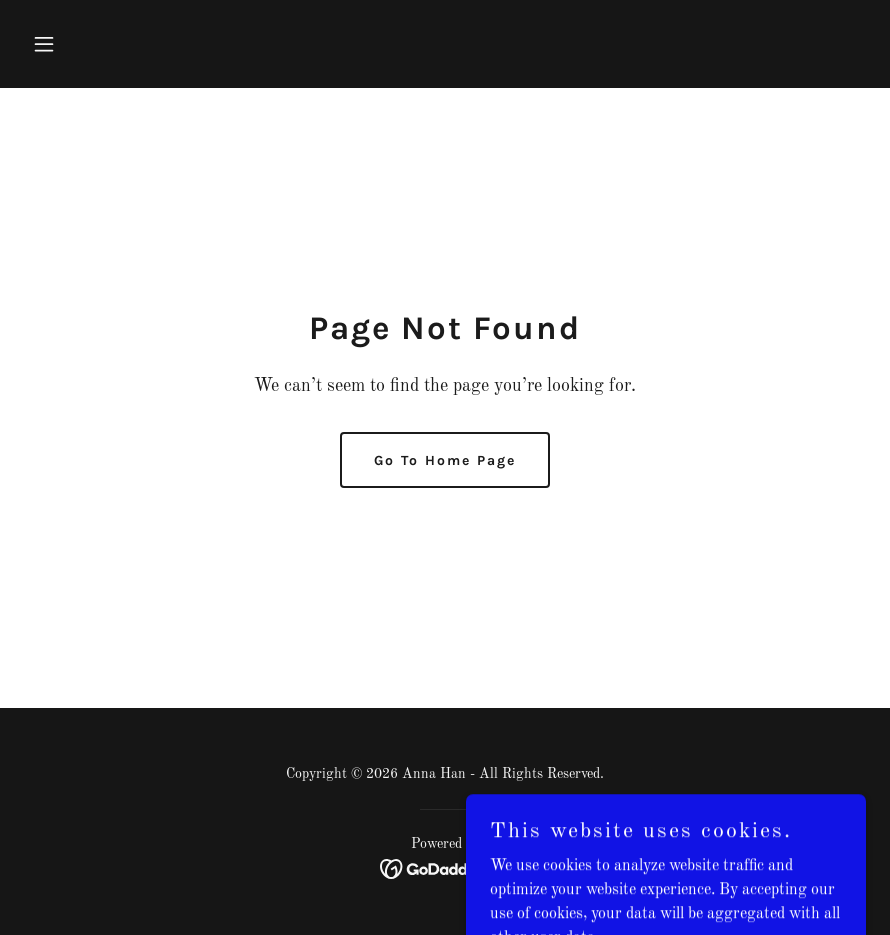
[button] (87, 44)
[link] (445, 869)
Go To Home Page (445, 460)
